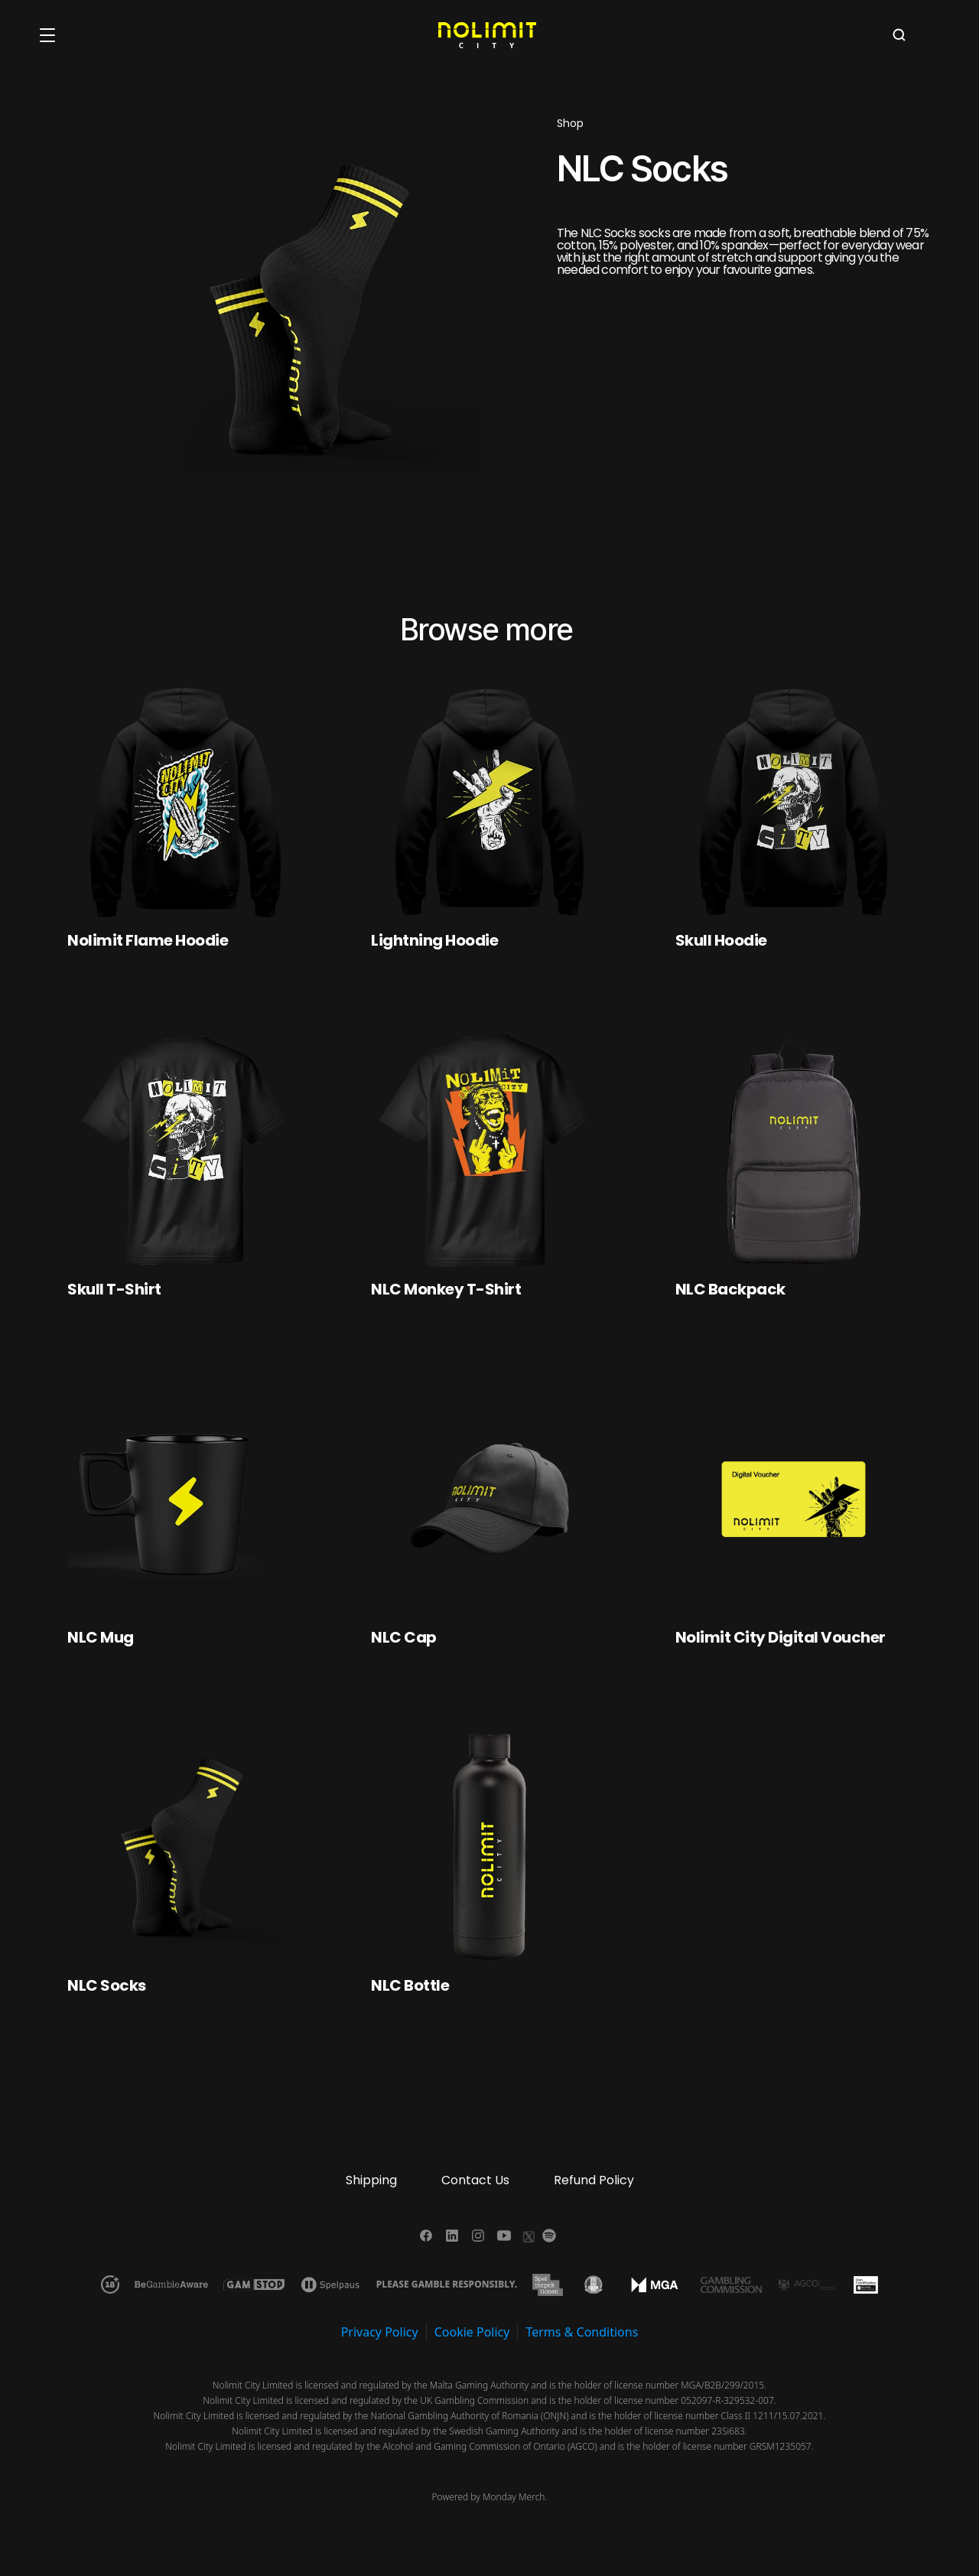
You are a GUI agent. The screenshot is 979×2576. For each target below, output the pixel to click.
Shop (570, 123)
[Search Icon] (899, 35)
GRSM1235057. (782, 2446)
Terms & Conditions (581, 2332)
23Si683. (729, 2431)
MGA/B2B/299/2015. (723, 2385)
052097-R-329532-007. (728, 2400)
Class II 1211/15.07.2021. (773, 2415)
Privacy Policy (379, 2332)
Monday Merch (514, 2496)
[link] (185, 940)
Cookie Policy (472, 2332)
